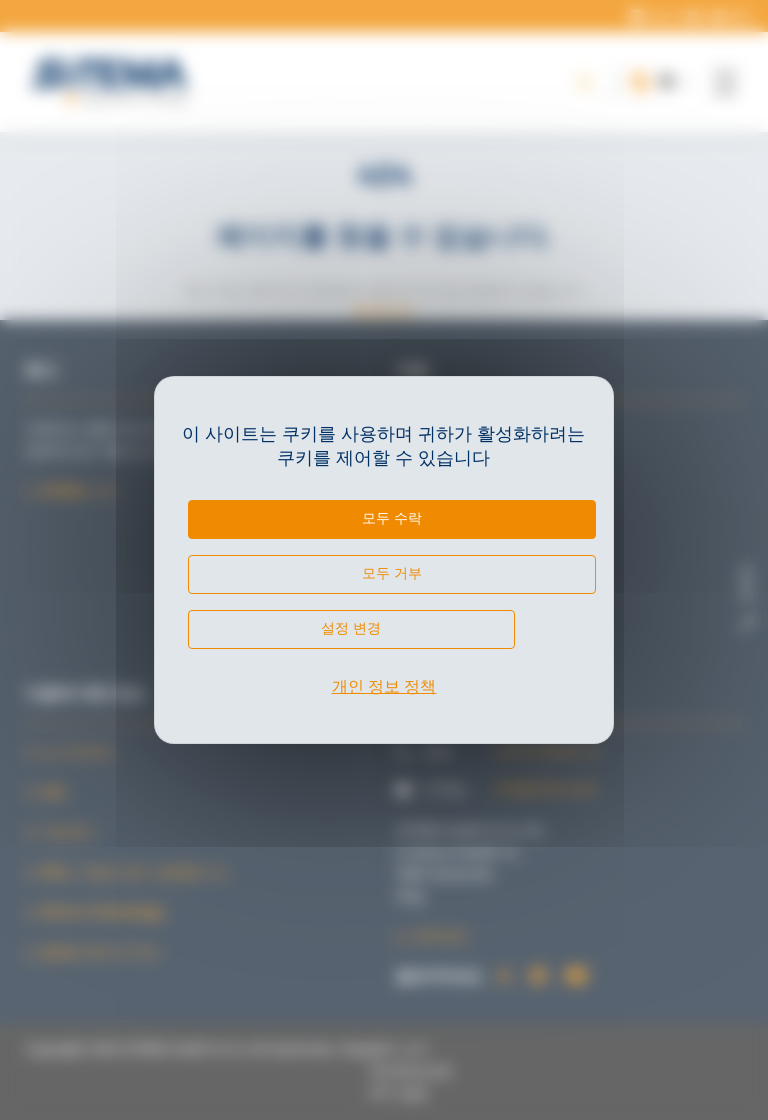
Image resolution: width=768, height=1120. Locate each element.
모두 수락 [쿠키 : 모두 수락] (392, 518)
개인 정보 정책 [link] (384, 686)
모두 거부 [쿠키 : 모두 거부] (392, 573)
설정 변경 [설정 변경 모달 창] (351, 628)
